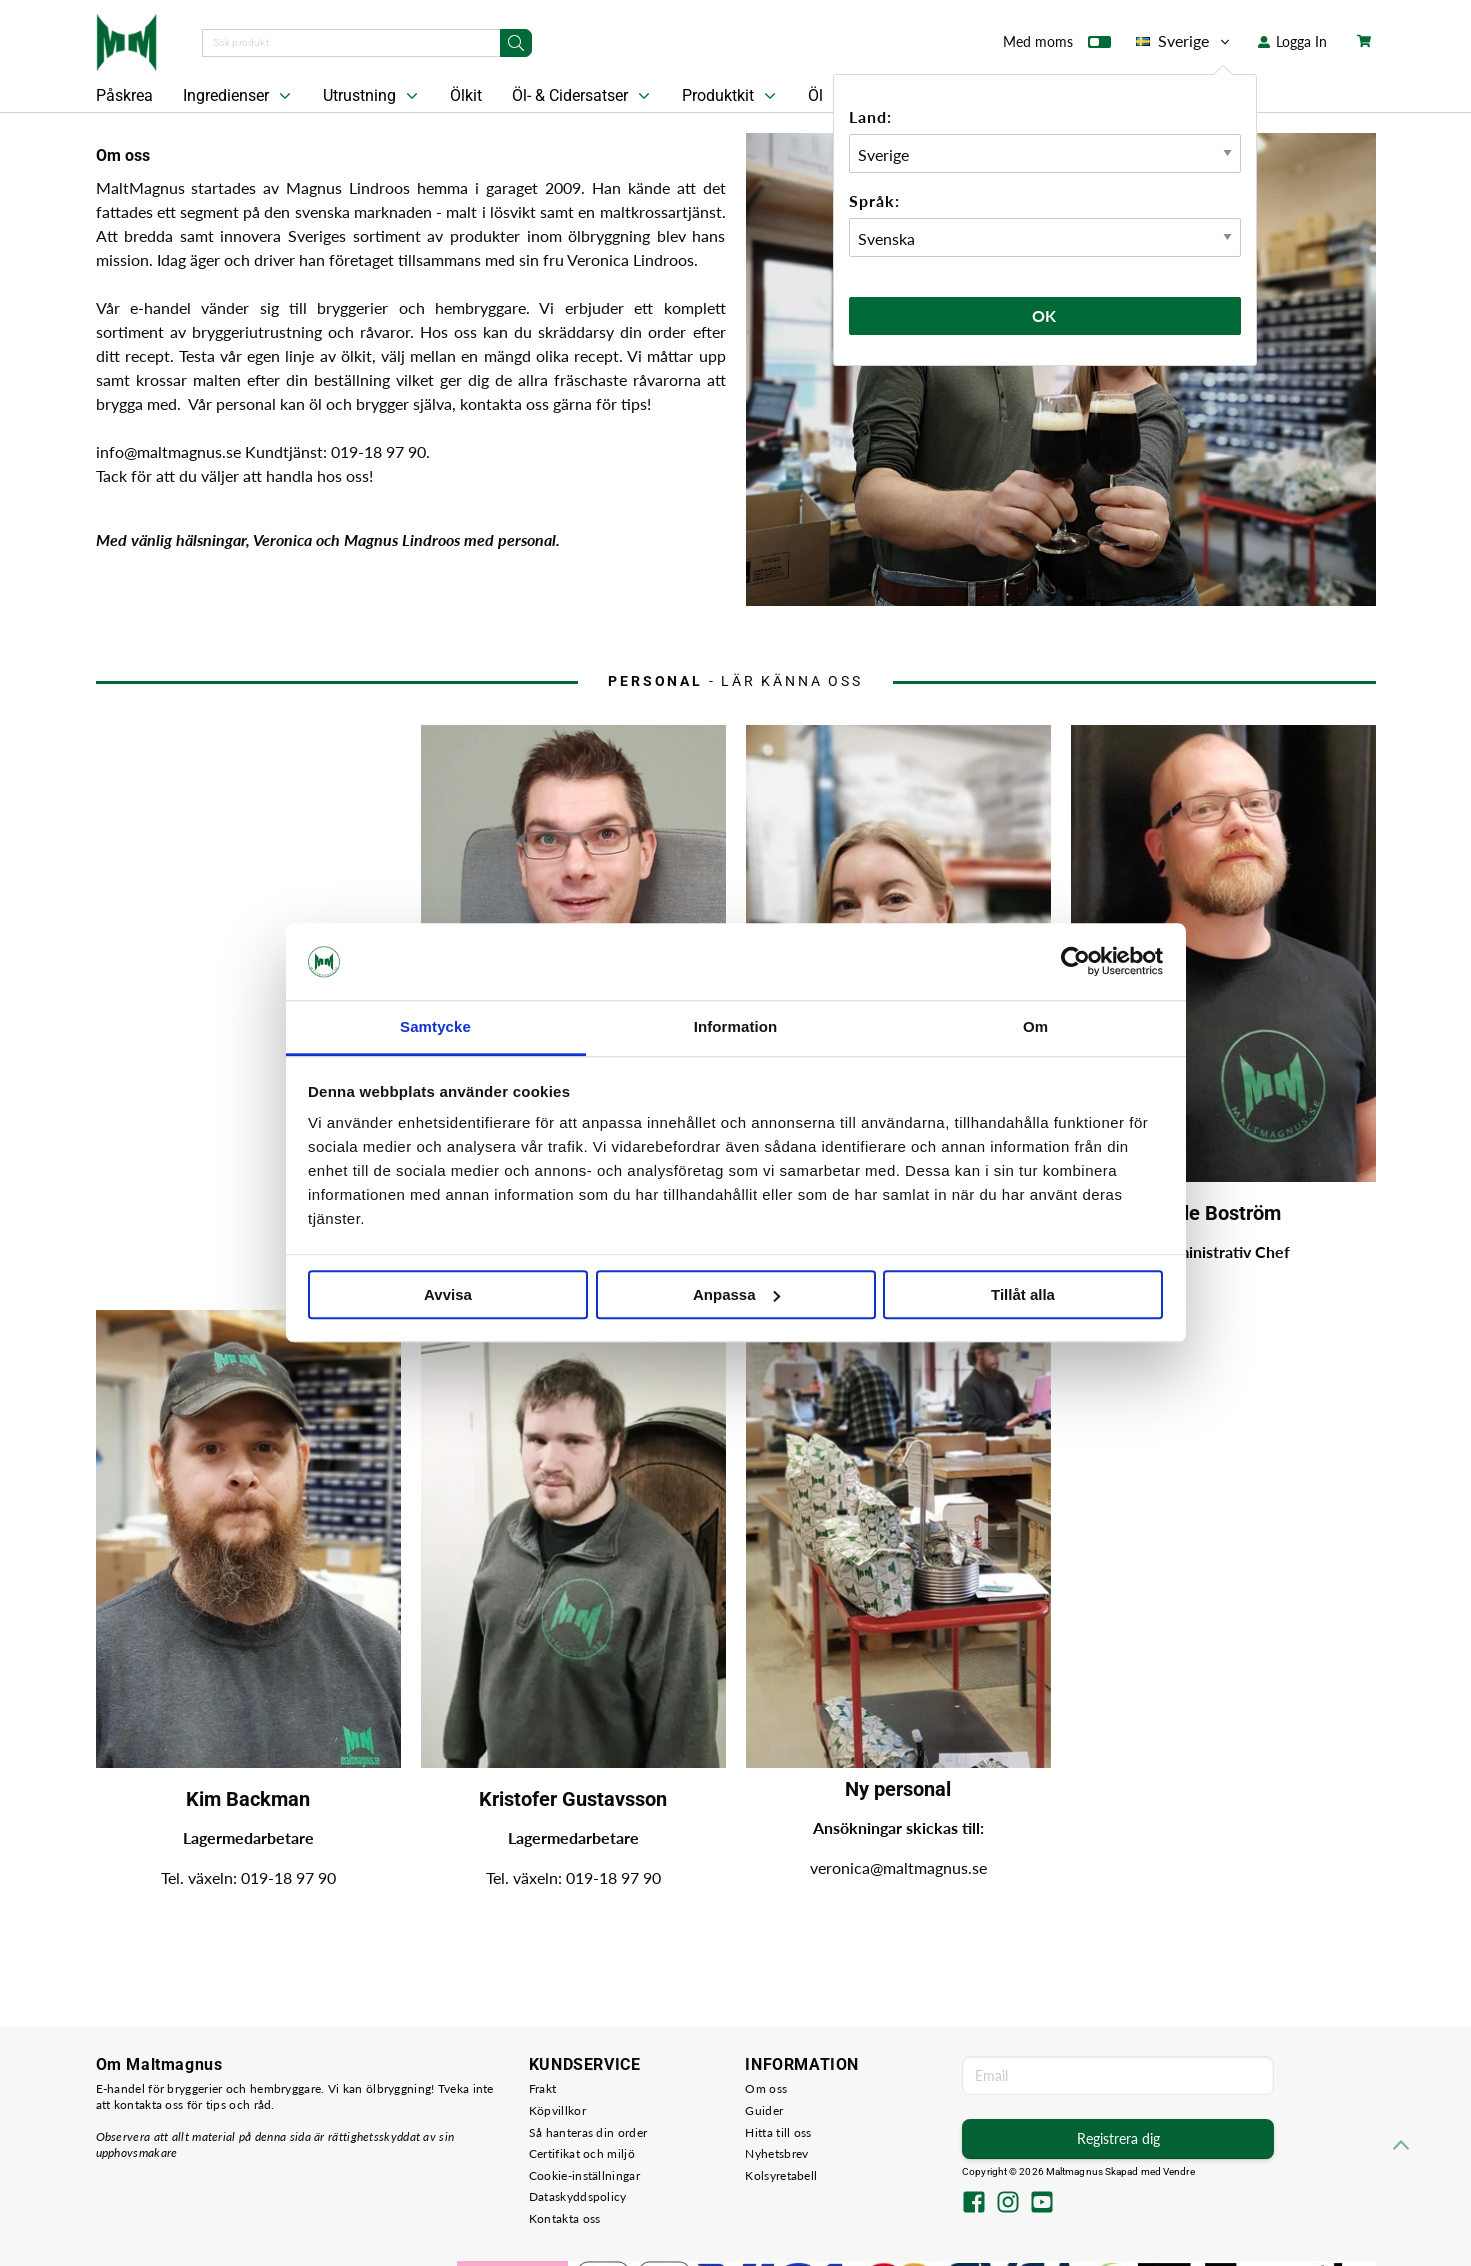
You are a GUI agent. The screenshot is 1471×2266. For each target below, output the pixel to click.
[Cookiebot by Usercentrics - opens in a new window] (1075, 962)
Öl (815, 95)
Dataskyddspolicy (578, 2196)
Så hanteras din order (588, 2132)
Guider (764, 2110)
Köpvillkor (557, 2110)
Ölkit (466, 95)
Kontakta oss (565, 2218)
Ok (1045, 315)
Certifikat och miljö (582, 2153)
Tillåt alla (1023, 1294)
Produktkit (731, 96)
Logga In (1292, 41)
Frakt (543, 2088)
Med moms (1057, 46)
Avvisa (448, 1294)
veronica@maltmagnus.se (898, 1867)
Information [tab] (736, 1026)
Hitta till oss (778, 2132)
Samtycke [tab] (435, 1026)
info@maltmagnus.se (170, 451)
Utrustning (372, 96)
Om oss (766, 2088)
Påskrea (124, 95)
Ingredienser (239, 96)
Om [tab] (1035, 1026)
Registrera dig (1118, 2138)
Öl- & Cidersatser (583, 96)
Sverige (1184, 41)
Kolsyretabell (781, 2175)
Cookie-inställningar (584, 2175)
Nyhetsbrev (776, 2153)
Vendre (1179, 2171)
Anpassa (736, 1294)
